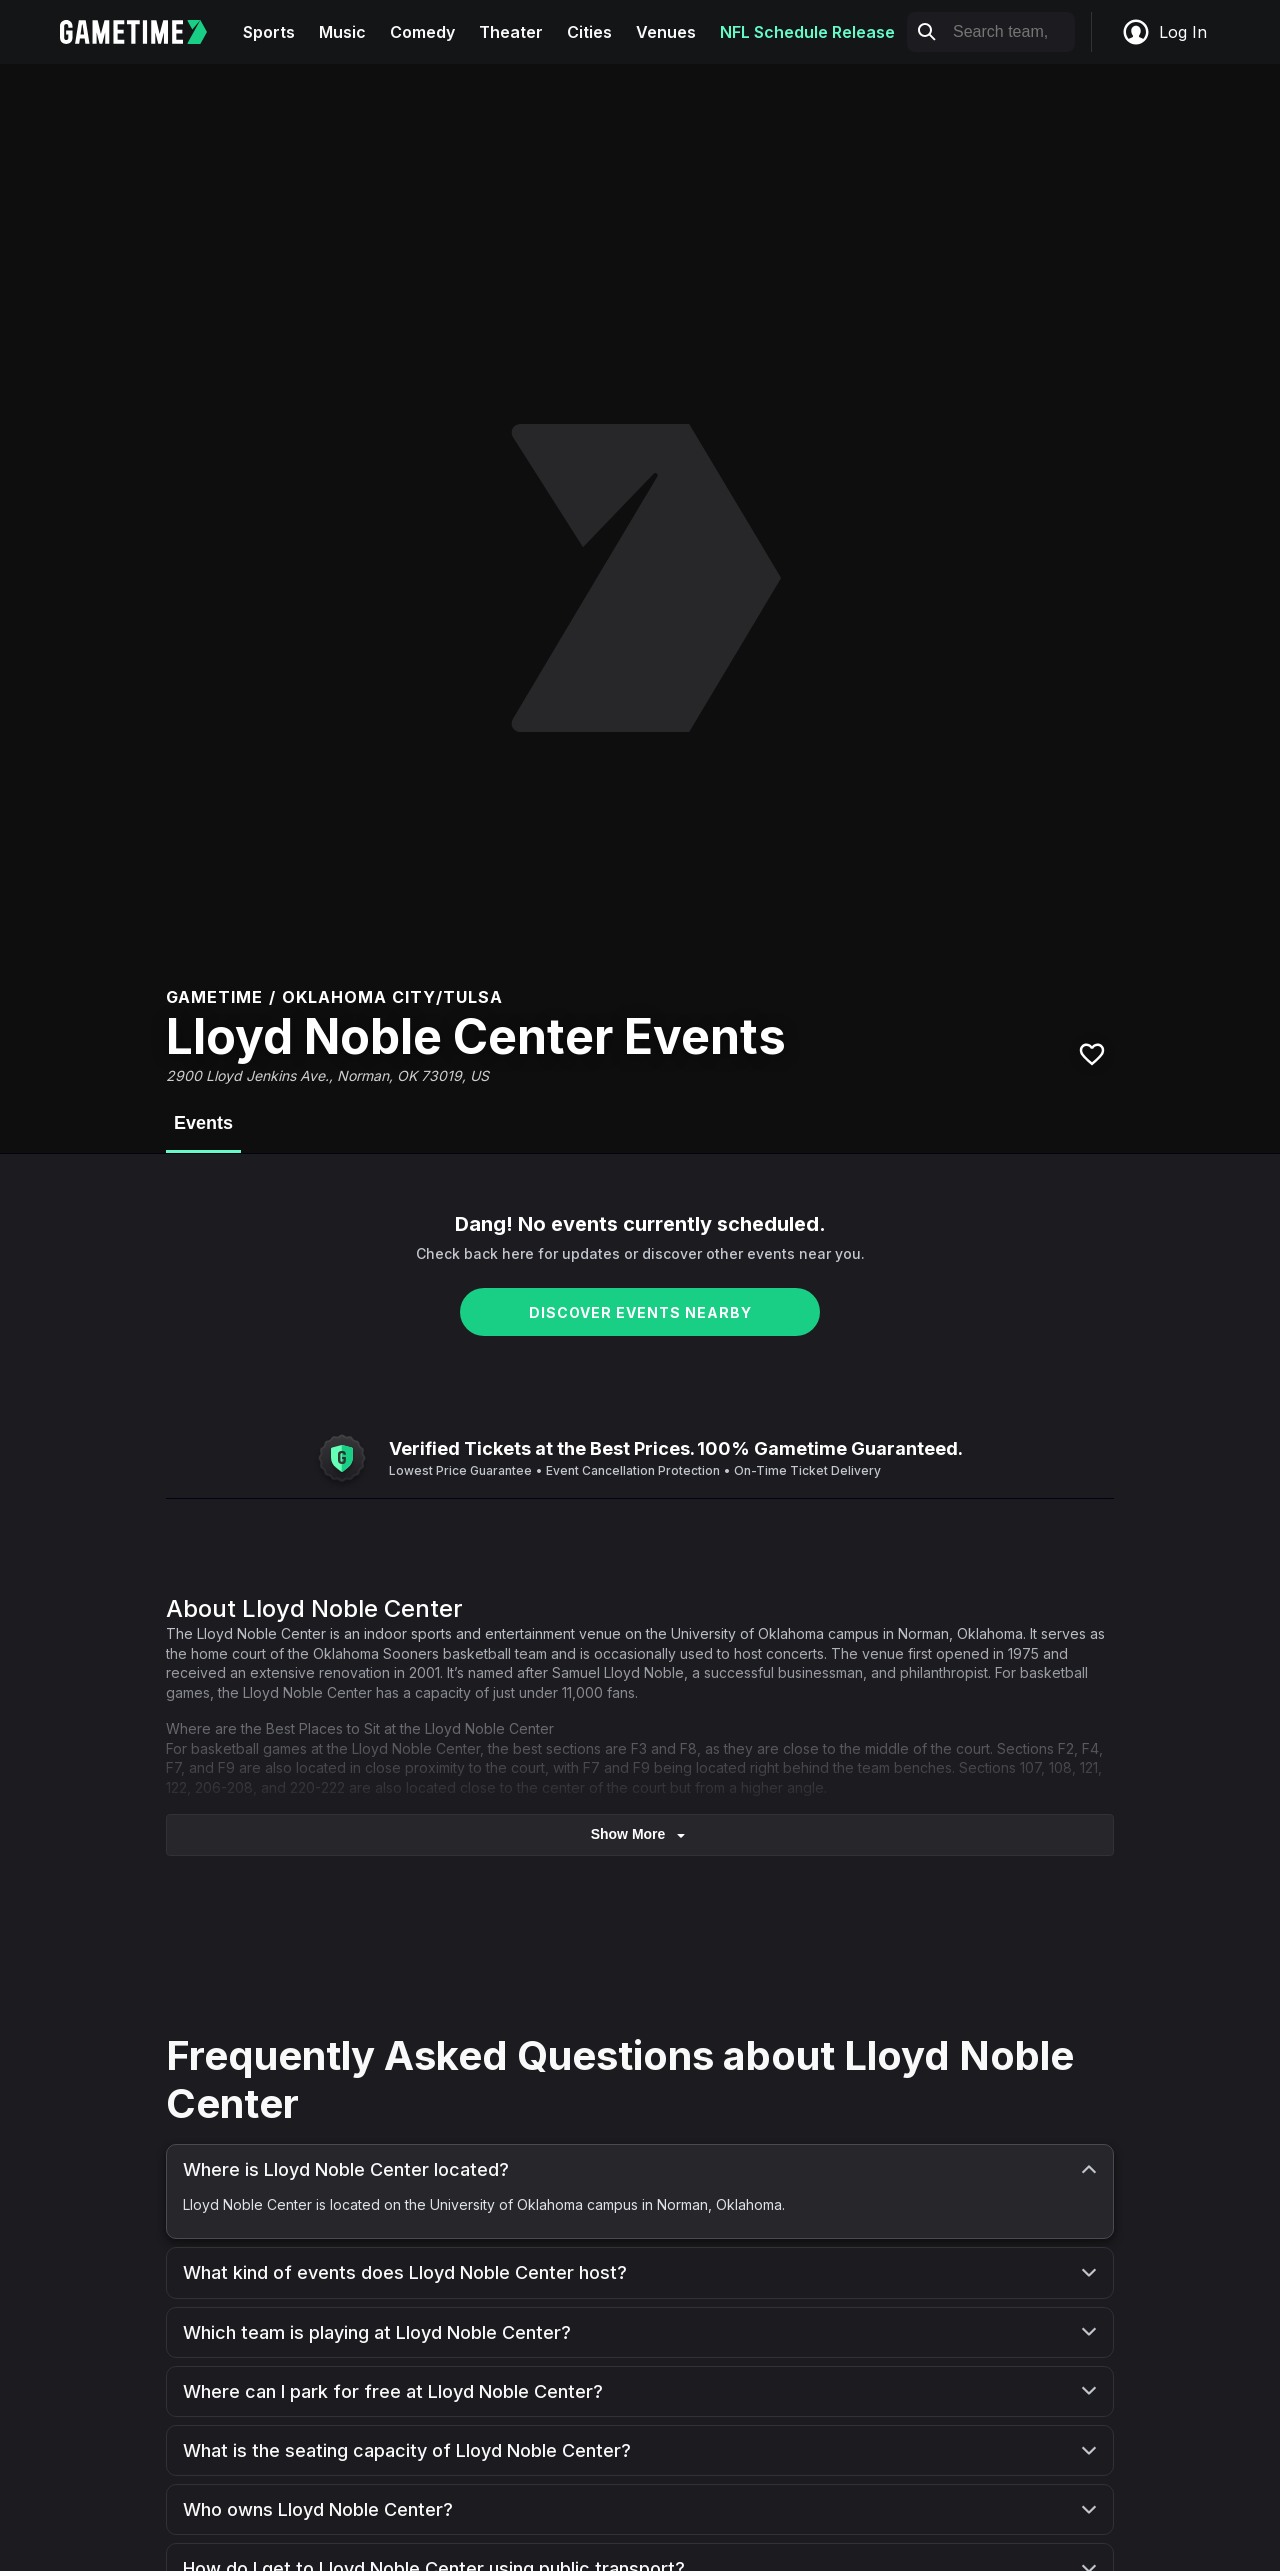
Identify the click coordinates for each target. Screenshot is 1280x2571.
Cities (589, 32)
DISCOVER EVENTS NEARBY (640, 1312)
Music (342, 32)
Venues (666, 32)
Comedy (422, 32)
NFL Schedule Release (807, 32)
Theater (511, 32)
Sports (269, 32)
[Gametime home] (145, 32)
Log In (1164, 32)
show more (640, 1834)
